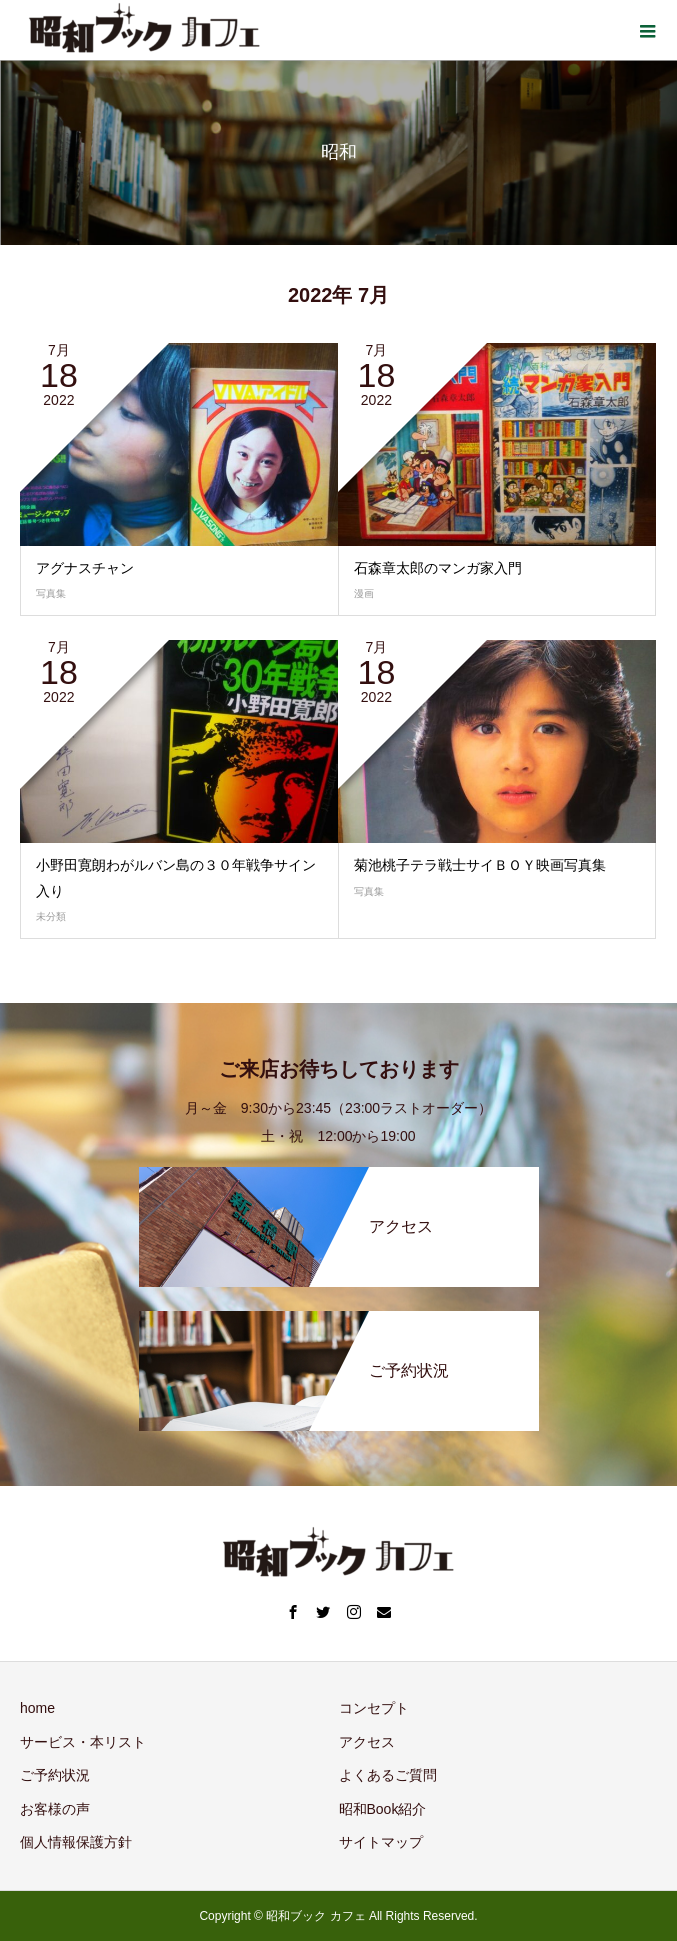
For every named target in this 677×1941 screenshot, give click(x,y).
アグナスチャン (85, 568)
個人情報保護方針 (76, 1842)
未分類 (51, 916)
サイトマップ (381, 1842)
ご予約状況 (55, 1775)
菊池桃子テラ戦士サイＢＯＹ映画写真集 (480, 865)
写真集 (51, 593)
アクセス (367, 1742)
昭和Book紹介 (383, 1809)
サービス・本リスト (83, 1742)
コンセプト (374, 1708)
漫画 (364, 593)
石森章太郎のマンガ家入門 (438, 568)
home (37, 1708)
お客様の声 (55, 1809)
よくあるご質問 (388, 1775)
